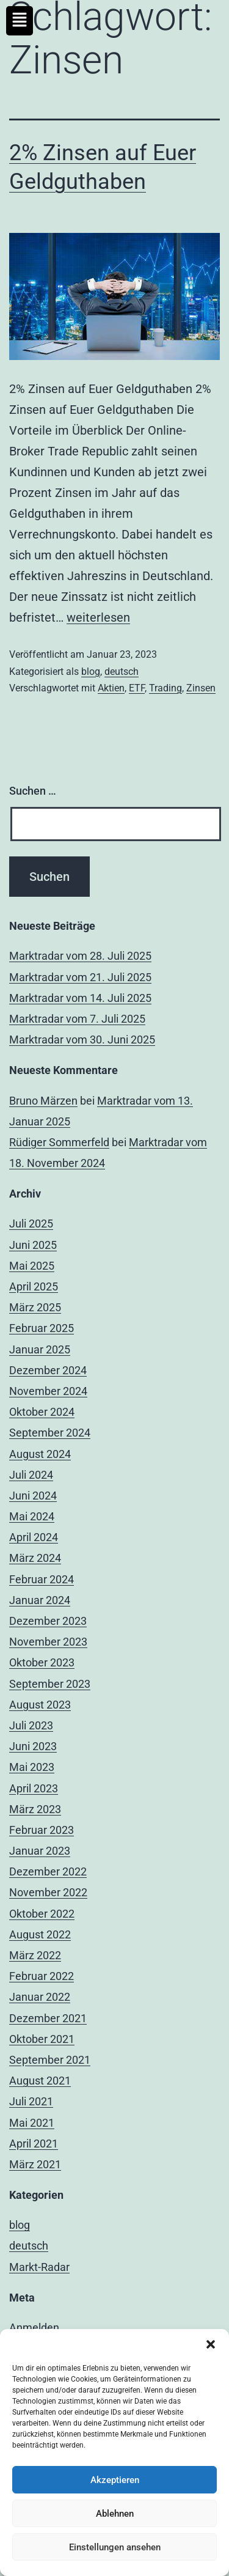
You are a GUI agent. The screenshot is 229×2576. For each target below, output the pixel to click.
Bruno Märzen (43, 1100)
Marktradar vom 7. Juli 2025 (77, 1018)
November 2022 (48, 1892)
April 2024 (33, 1537)
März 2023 (35, 1809)
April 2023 (33, 1788)
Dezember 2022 (48, 1871)
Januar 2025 (39, 1349)
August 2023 (40, 1704)
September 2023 (49, 1683)
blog (90, 671)
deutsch (121, 671)
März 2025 (35, 1307)
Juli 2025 (31, 1223)
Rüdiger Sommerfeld (59, 1142)
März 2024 (35, 1557)
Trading (165, 688)
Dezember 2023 (48, 1620)
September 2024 (49, 1432)
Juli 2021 (31, 2101)
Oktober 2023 (42, 1662)
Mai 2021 (31, 2122)
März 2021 (35, 2164)
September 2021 (49, 2059)
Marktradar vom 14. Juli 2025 (80, 998)
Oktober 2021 (42, 2039)
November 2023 (48, 1641)
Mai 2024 (31, 1516)
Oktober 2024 (42, 1411)
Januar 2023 (39, 1850)
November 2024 (48, 1391)
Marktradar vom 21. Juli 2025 (80, 977)
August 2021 (40, 2080)
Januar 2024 (39, 1600)
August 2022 (40, 1934)
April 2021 (33, 2143)
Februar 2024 (41, 1579)
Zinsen (201, 688)
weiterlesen (98, 617)
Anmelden (34, 2327)
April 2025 (33, 1286)
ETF (137, 688)
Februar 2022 (41, 1976)
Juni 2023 (33, 1746)
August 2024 (40, 1454)
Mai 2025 (31, 1265)
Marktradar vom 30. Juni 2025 (82, 1039)
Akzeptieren (114, 2480)
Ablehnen (115, 2513)
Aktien (111, 688)
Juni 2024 (33, 1495)
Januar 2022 (39, 1996)
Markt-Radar (39, 2267)
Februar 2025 (41, 1328)
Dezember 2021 (48, 2018)
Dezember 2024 (48, 1370)
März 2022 (35, 1955)
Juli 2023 (31, 1725)
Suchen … (32, 790)
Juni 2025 (33, 1244)
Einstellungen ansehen (115, 2547)
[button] (211, 2344)
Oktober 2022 (42, 1913)
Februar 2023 (41, 1829)
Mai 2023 (31, 1767)
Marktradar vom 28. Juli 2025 (80, 955)
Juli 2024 (31, 1474)
